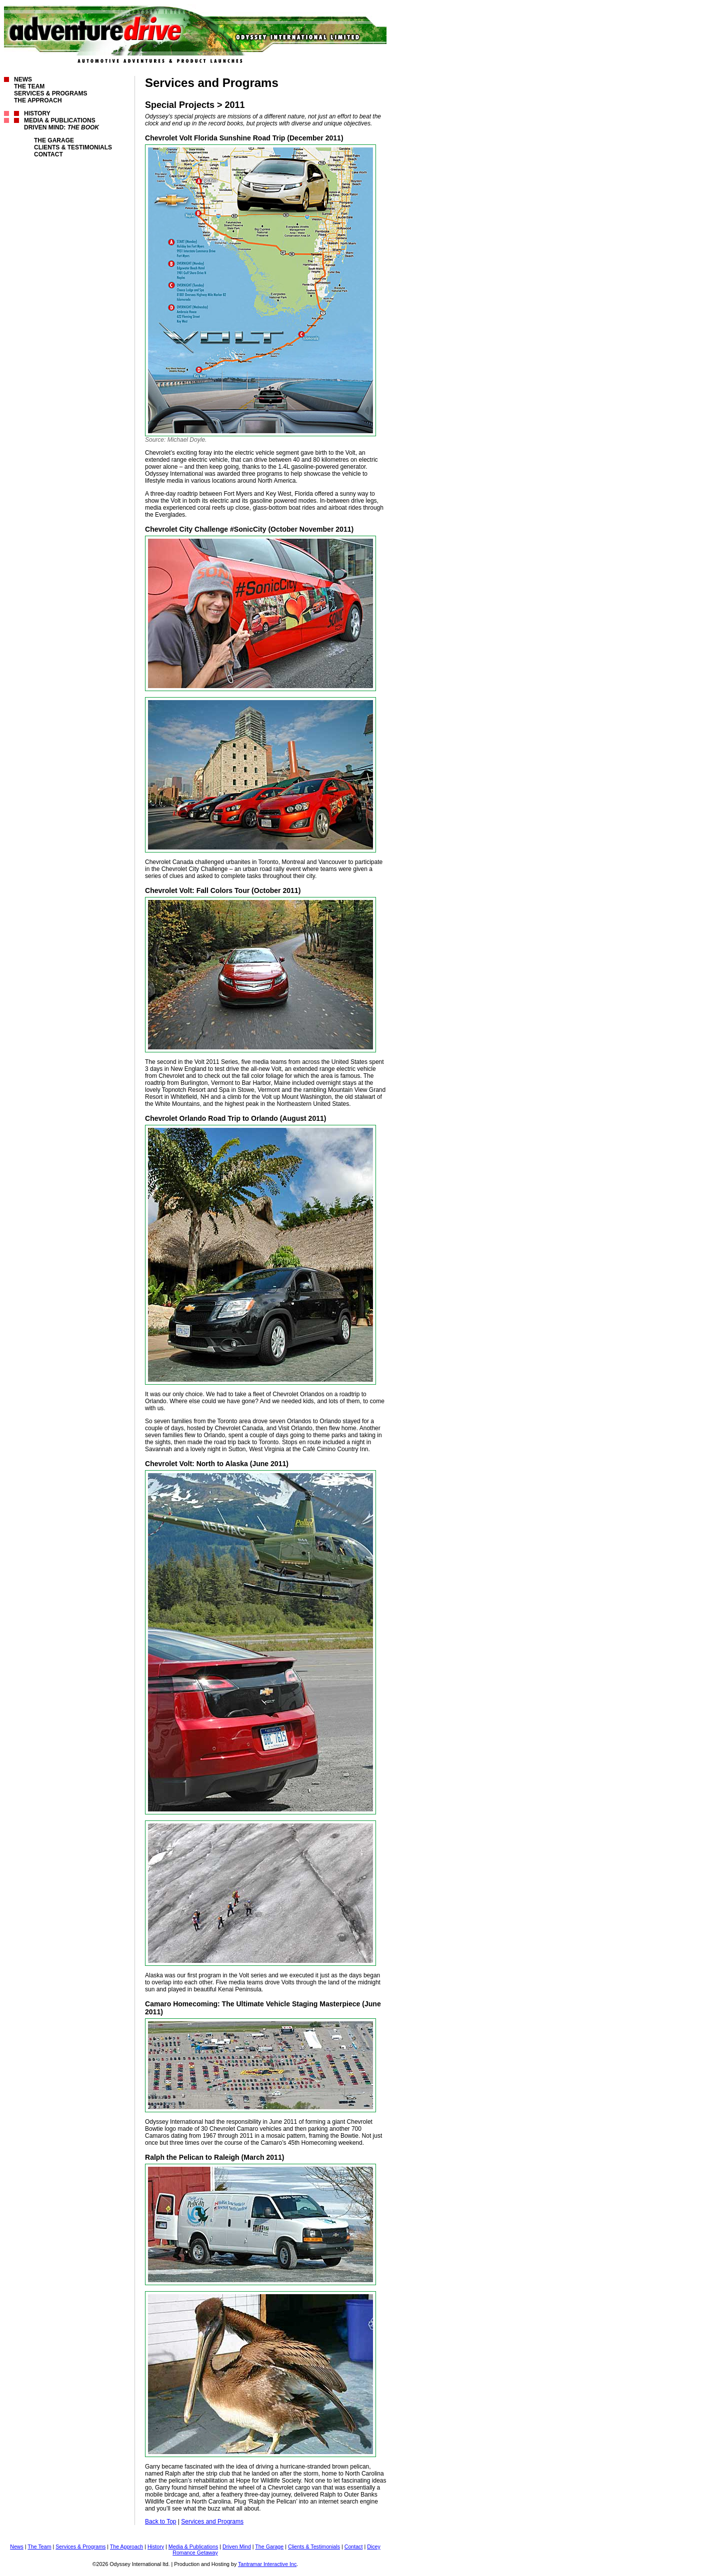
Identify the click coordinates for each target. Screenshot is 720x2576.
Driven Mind (236, 2547)
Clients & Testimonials (73, 147)
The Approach (38, 100)
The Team (29, 86)
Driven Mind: (61, 127)
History (37, 113)
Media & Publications (60, 120)
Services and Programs (212, 2521)
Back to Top (160, 2521)
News (23, 79)
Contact (48, 154)
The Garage (54, 140)
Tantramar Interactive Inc (267, 2564)
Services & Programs (50, 93)
